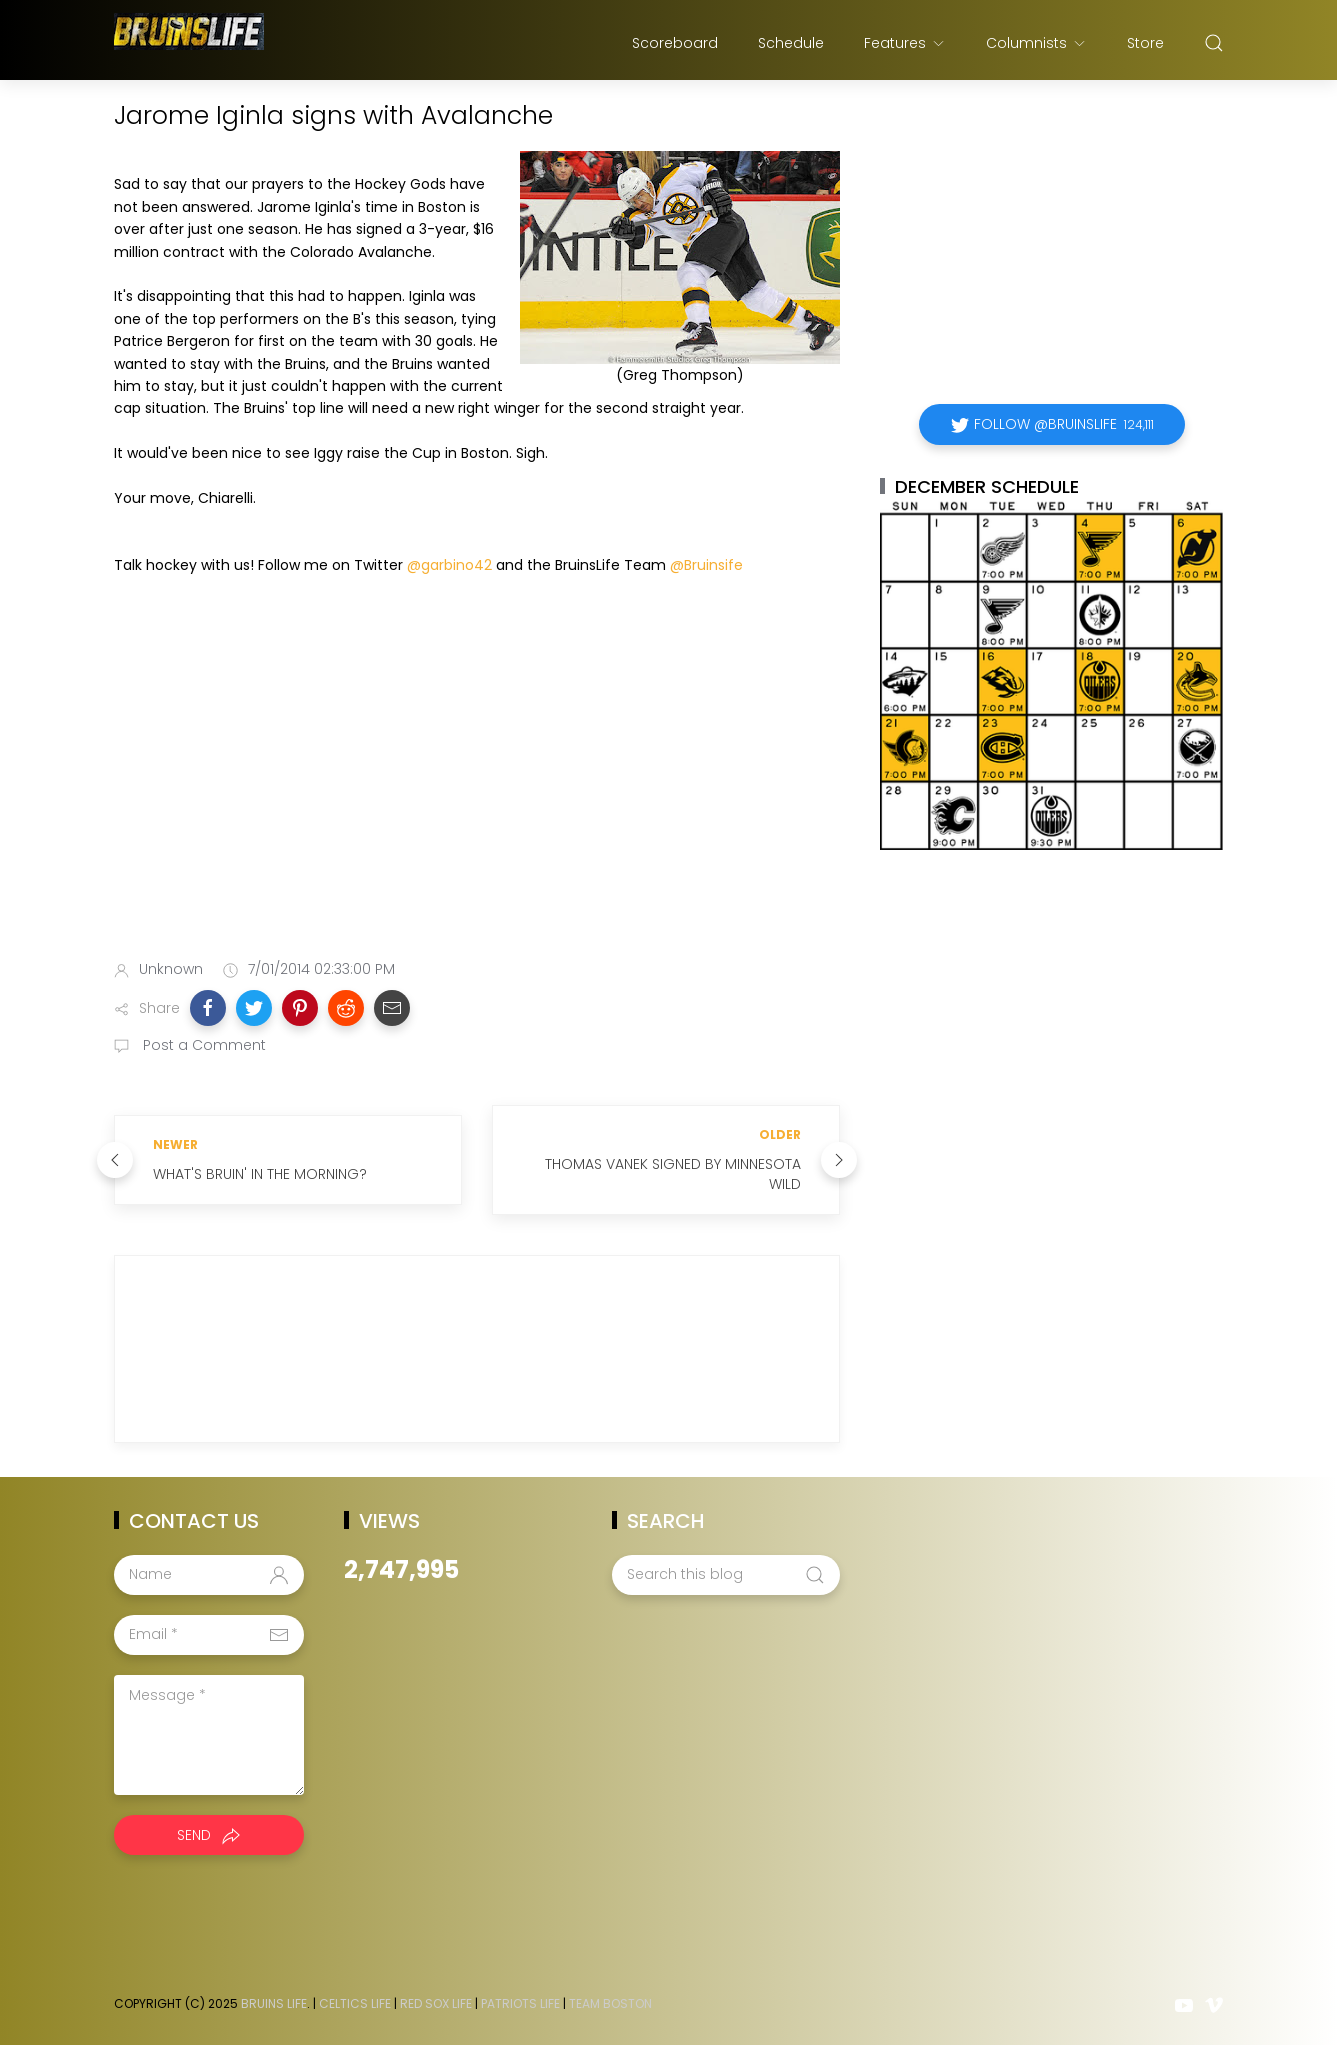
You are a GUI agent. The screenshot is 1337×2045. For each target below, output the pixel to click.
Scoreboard (675, 43)
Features (905, 43)
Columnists (1036, 43)
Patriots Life (520, 2003)
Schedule (791, 43)
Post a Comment (202, 1045)
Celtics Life (355, 2003)
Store (1145, 43)
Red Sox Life (436, 2003)
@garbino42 (449, 565)
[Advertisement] (477, 786)
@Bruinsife (706, 565)
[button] (208, 1008)
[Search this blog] (726, 1575)
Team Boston (610, 2003)
